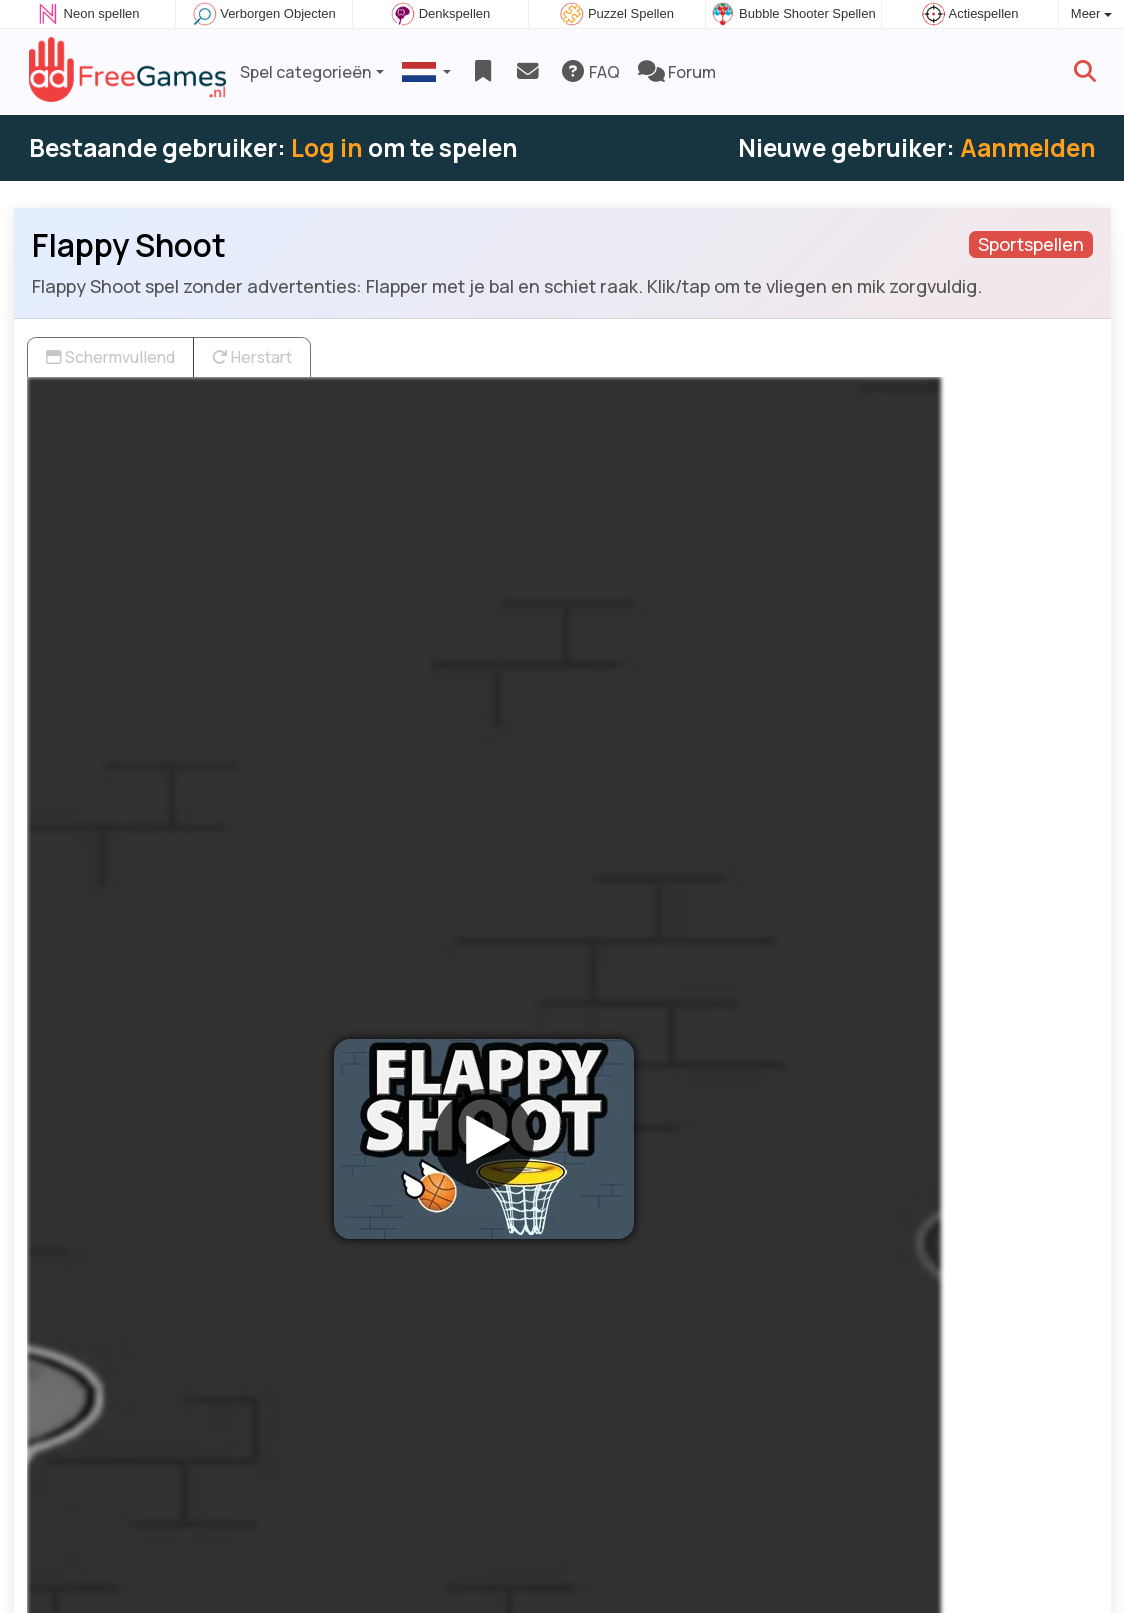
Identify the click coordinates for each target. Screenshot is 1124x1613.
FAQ (589, 72)
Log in (327, 147)
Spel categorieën (306, 72)
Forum (677, 72)
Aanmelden (1028, 147)
